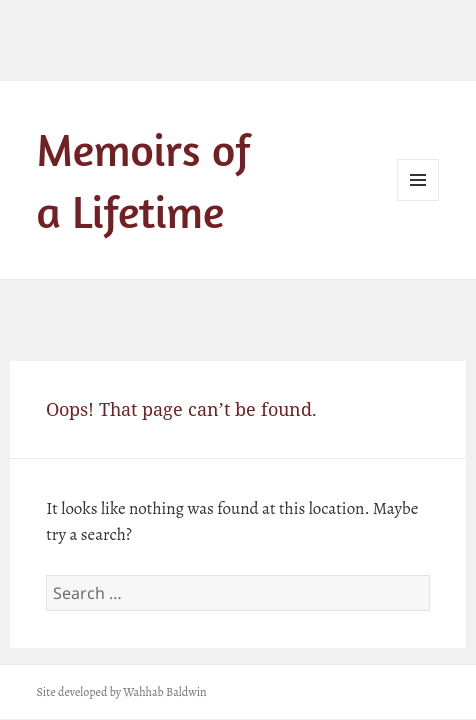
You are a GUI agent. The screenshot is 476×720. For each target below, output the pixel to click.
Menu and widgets (418, 200)
